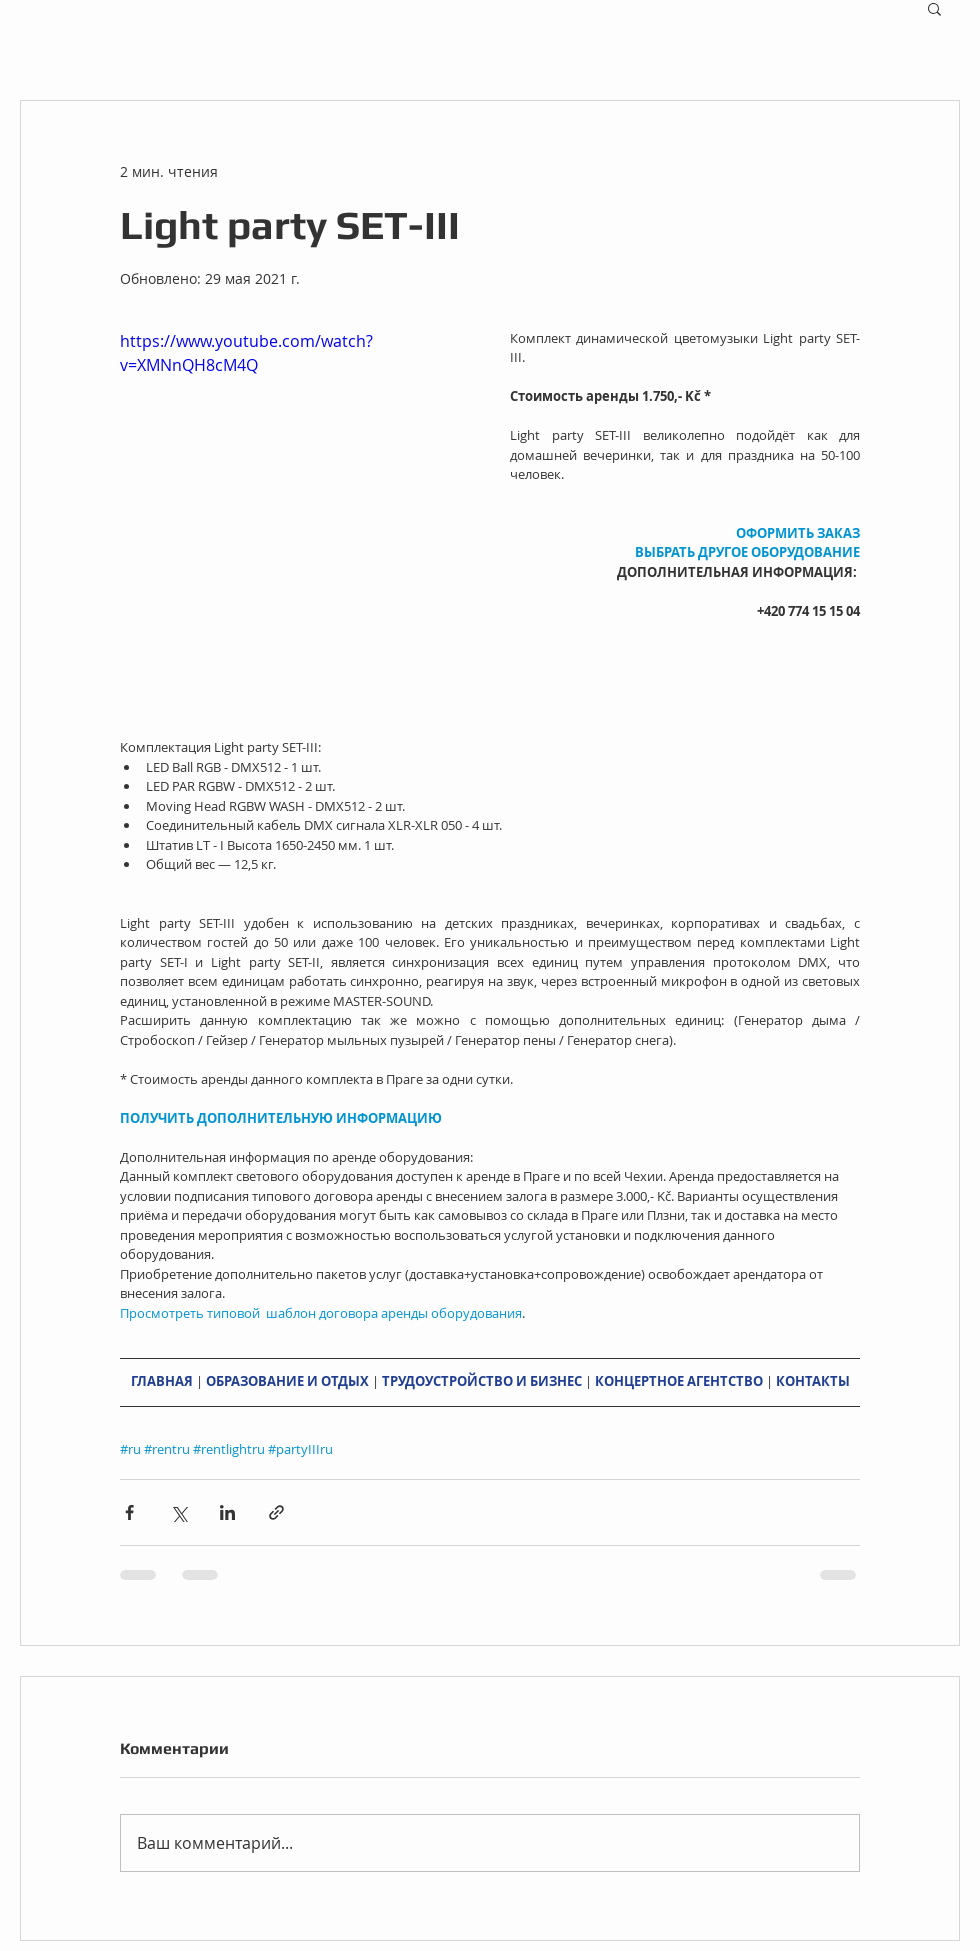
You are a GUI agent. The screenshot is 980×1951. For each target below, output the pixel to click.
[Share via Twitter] (178, 1512)
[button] (934, 8)
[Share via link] (276, 1512)
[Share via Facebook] (129, 1512)
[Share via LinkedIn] (227, 1512)
